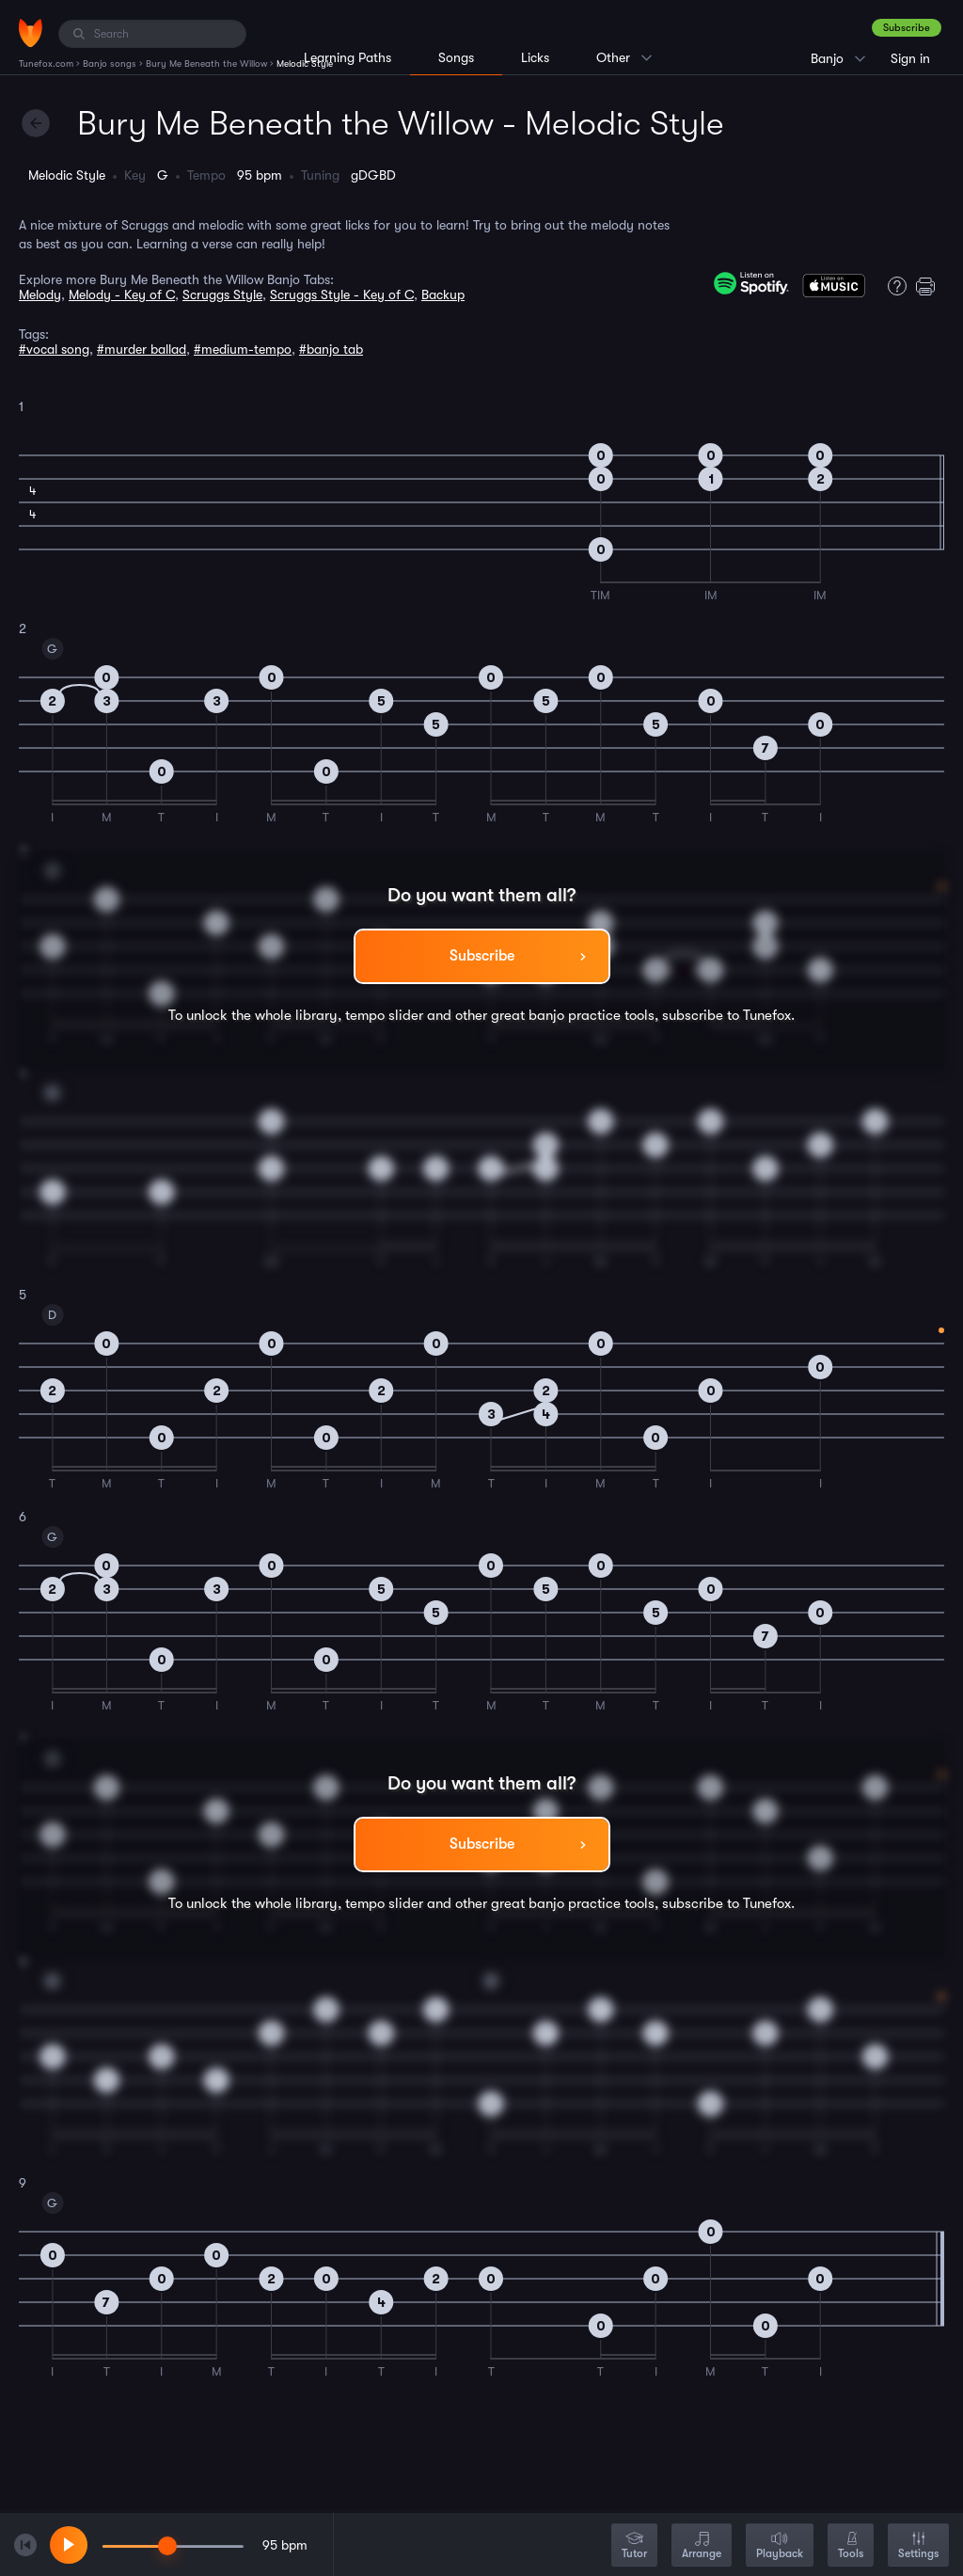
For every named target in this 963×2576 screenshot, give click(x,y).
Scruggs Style (222, 294)
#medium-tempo (243, 349)
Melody (40, 294)
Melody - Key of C (122, 294)
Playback (779, 2546)
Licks (535, 57)
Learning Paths (347, 57)
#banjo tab (331, 349)
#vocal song (54, 349)
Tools (850, 2546)
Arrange (701, 2546)
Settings (918, 2546)
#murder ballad (141, 349)
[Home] (30, 33)
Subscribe (906, 28)
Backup (443, 294)
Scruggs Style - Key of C (342, 294)
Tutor (634, 2546)
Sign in (910, 58)
